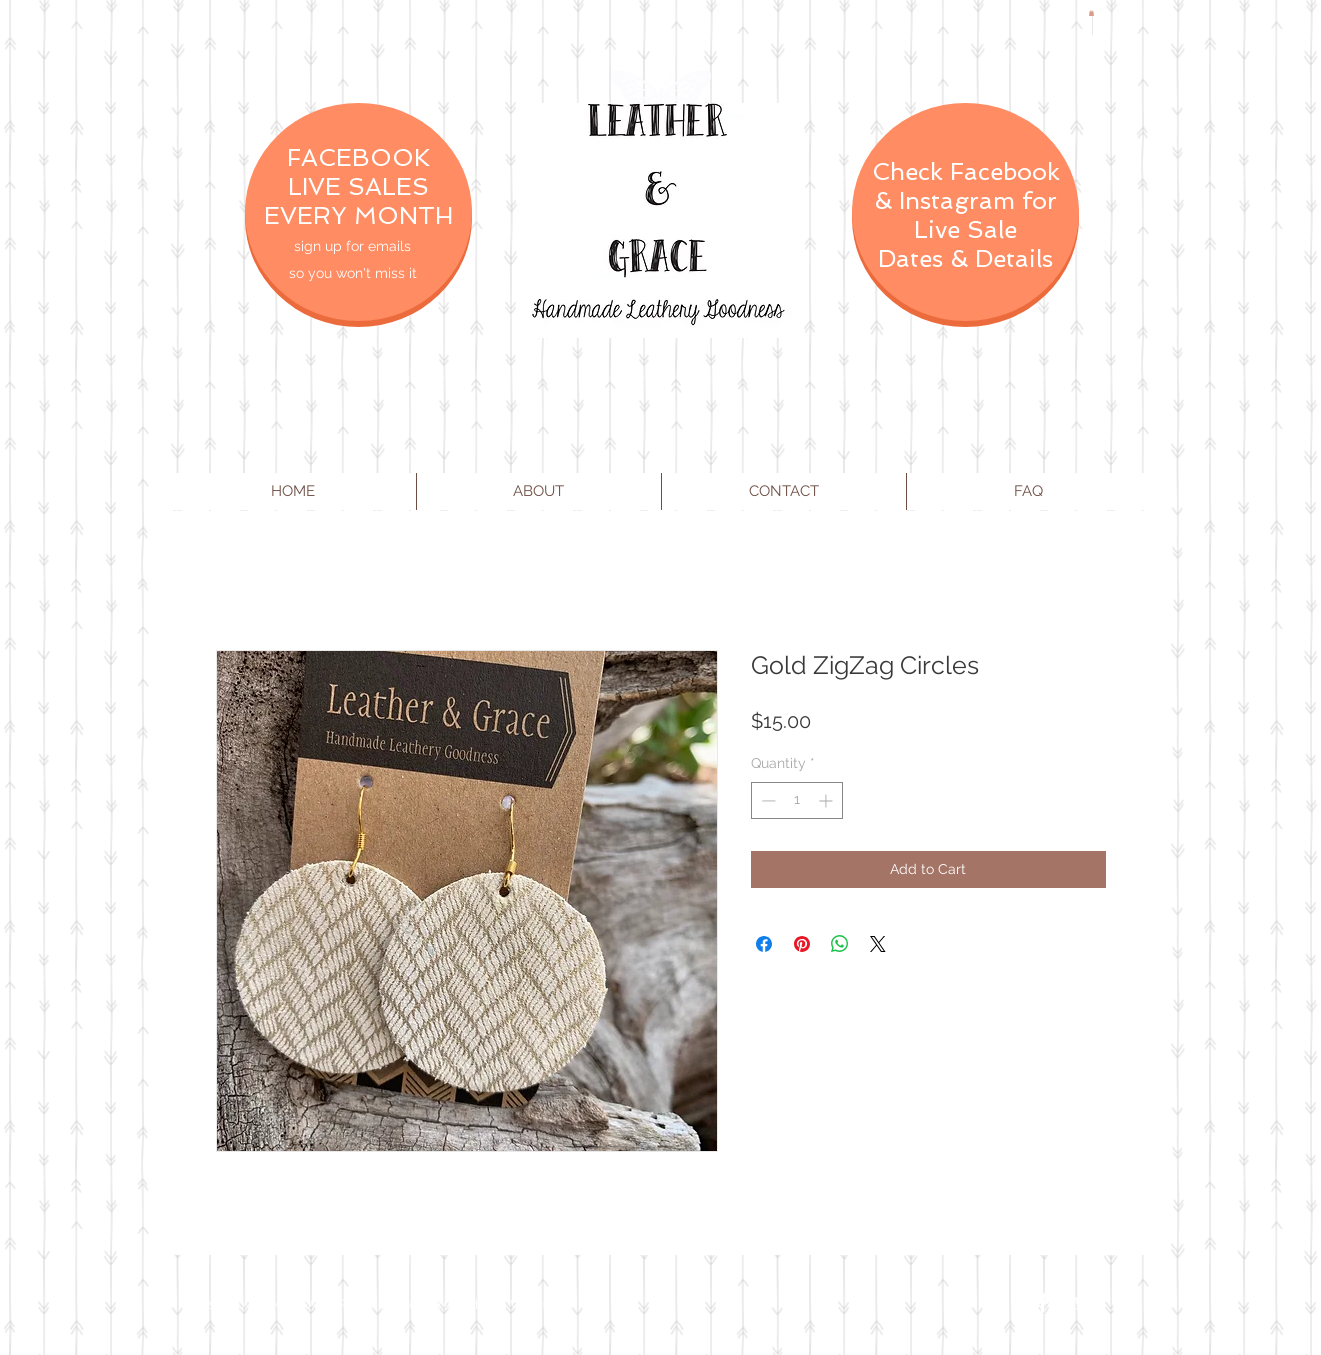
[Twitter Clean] (1083, 1303)
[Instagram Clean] (1123, 1303)
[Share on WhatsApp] (840, 944)
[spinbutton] (797, 800)
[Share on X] (878, 944)
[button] (1091, 13)
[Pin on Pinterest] (802, 944)
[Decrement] (766, 800)
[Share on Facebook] (764, 944)
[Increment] (827, 800)
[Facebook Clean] (1043, 1303)
